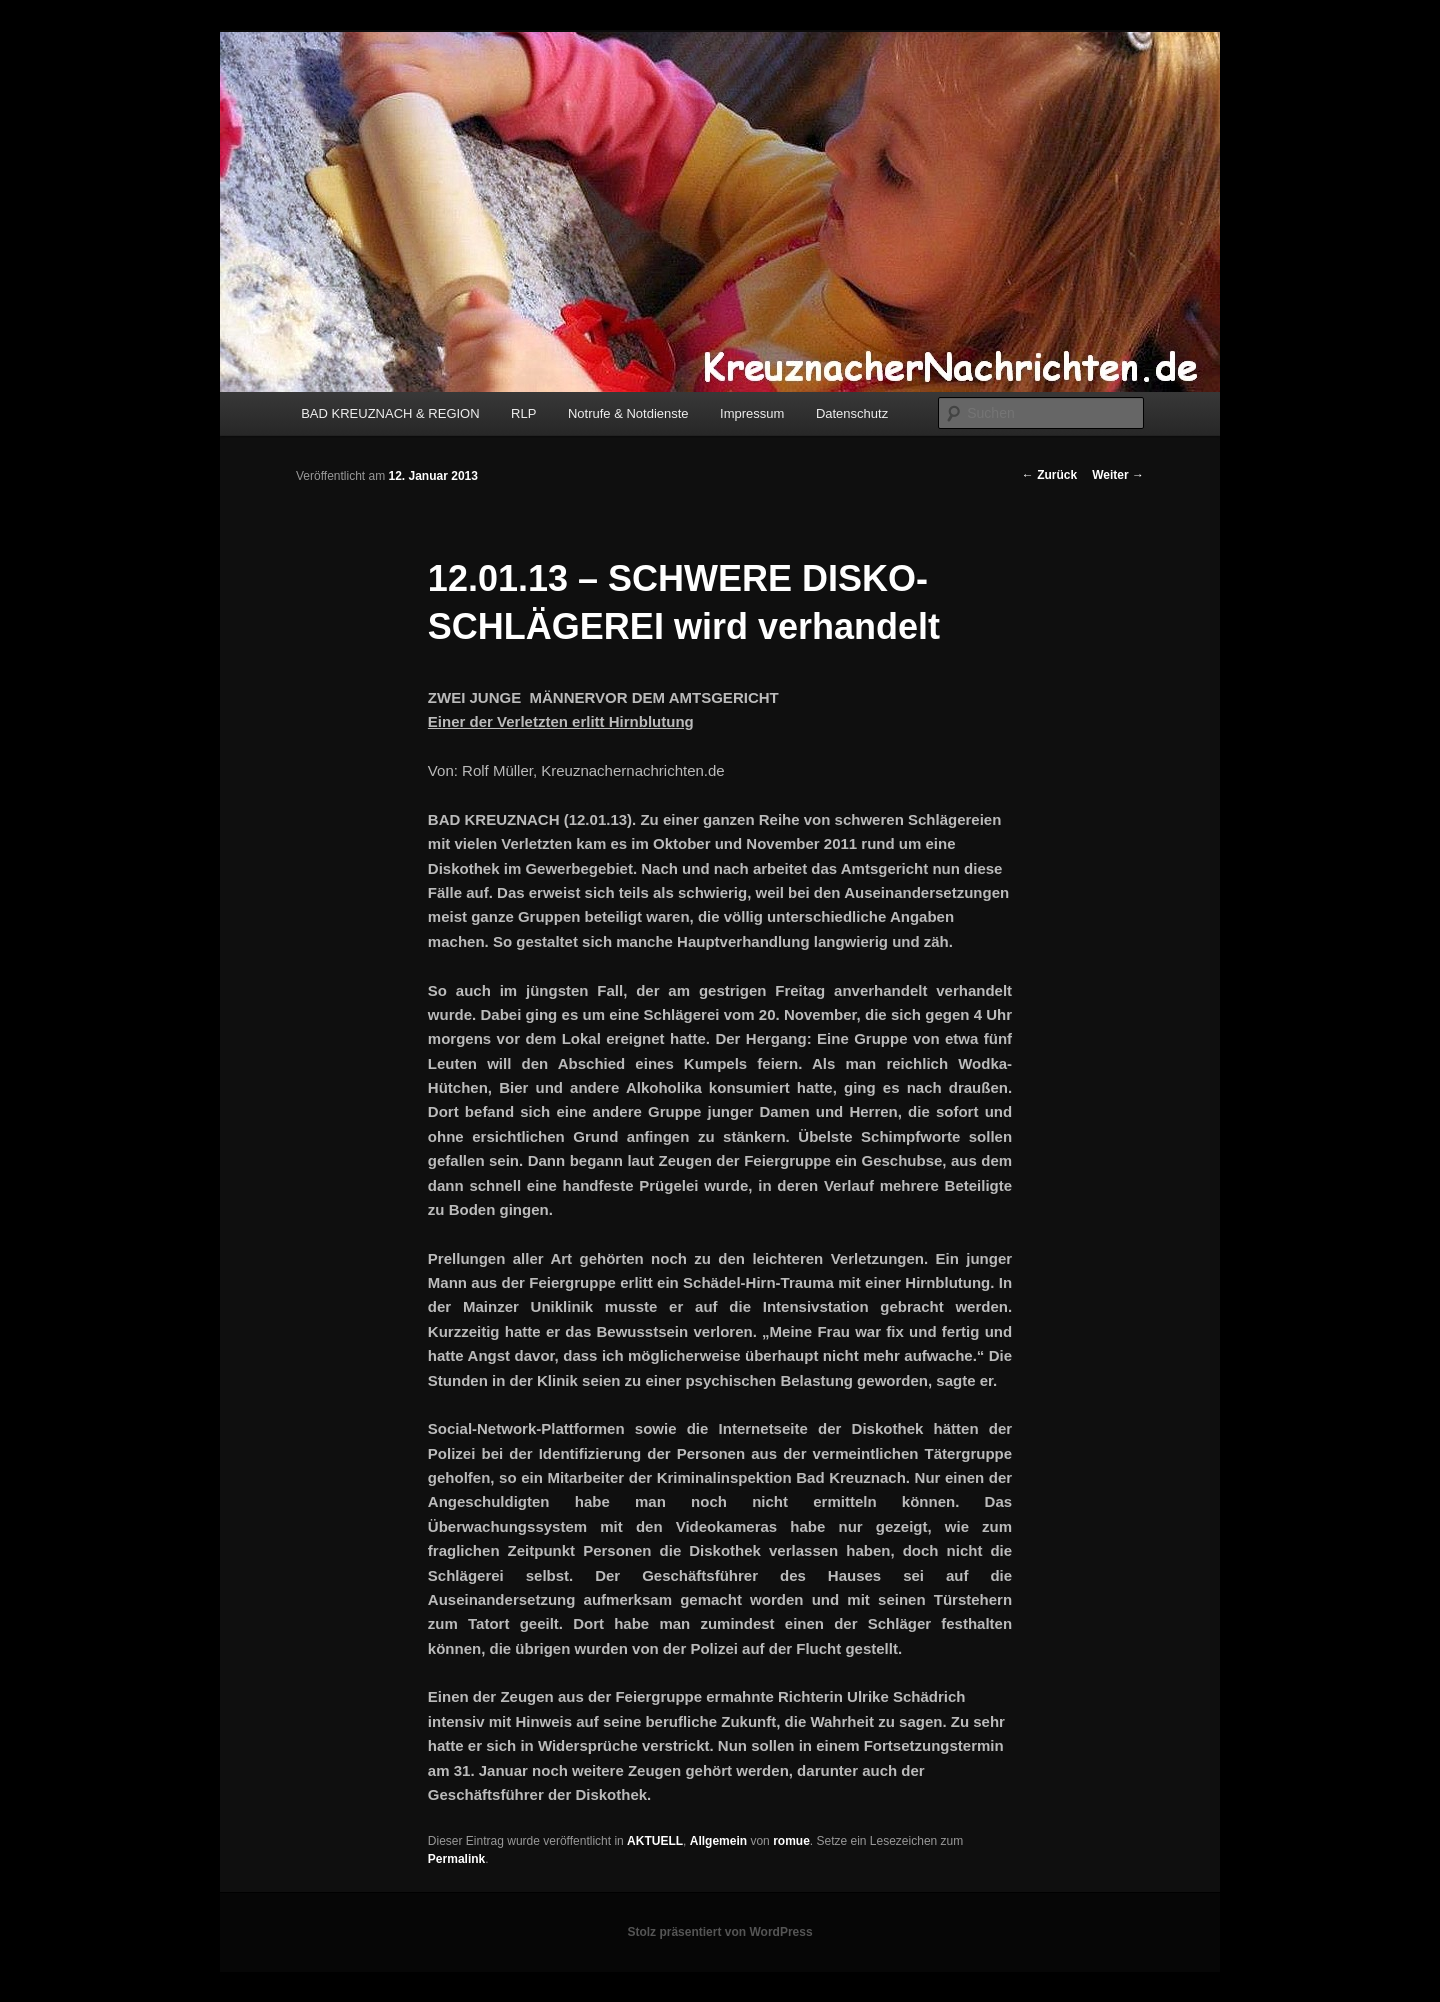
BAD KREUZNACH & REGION (390, 413)
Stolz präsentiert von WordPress (719, 1932)
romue (791, 1841)
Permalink (456, 1859)
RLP (523, 413)
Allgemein (718, 1841)
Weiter (1118, 475)
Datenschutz (852, 413)
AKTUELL (655, 1841)
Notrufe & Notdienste (628, 413)
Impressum (752, 413)
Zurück (1049, 475)
